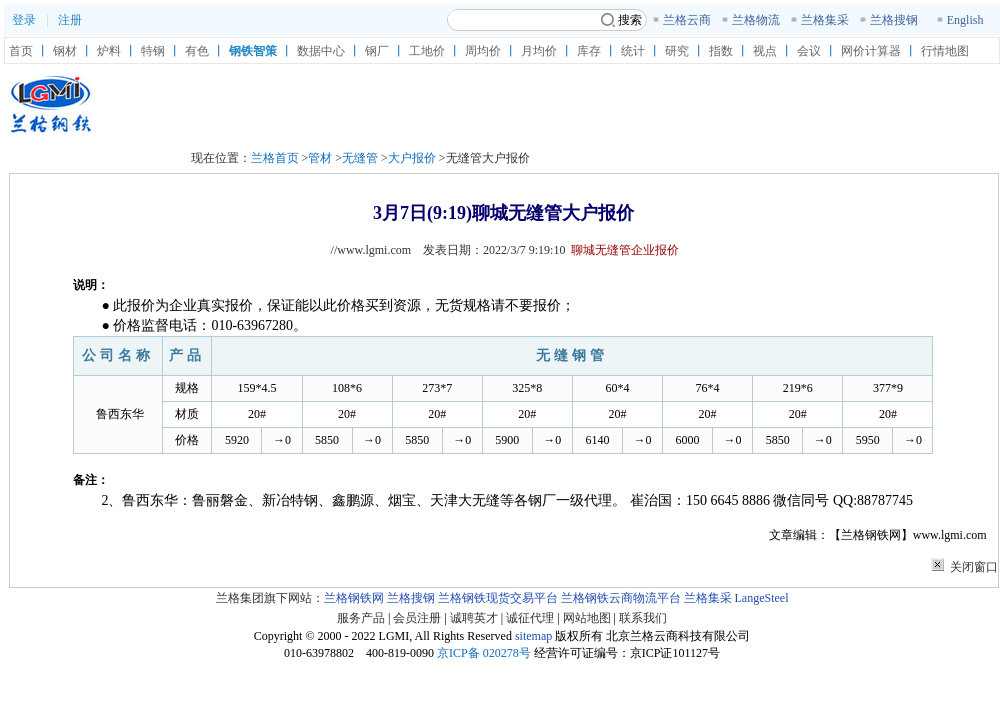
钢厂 (377, 51)
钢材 (65, 51)
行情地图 (945, 51)
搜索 (621, 20)
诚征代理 (530, 618)
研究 (677, 51)
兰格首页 (275, 158)
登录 (24, 20)
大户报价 (412, 158)
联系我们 (643, 618)
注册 (70, 20)
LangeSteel (762, 598)
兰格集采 (825, 20)
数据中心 (321, 51)
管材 (320, 158)
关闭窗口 (974, 567)
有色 (197, 51)
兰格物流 (756, 20)
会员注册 (417, 618)
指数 (721, 51)
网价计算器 (871, 51)
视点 (765, 51)
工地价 (427, 51)
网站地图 (587, 618)
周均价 (483, 51)
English (965, 20)
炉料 (109, 51)
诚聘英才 (474, 618)
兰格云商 (687, 20)
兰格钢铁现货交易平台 (498, 598)
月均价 (539, 51)
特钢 (153, 51)
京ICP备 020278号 (484, 653)
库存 (589, 51)
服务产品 (361, 618)
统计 (633, 51)
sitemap (533, 636)
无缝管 (360, 158)
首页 (21, 51)
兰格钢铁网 (354, 598)
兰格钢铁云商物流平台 (621, 598)
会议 (809, 51)
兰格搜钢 (894, 20)
